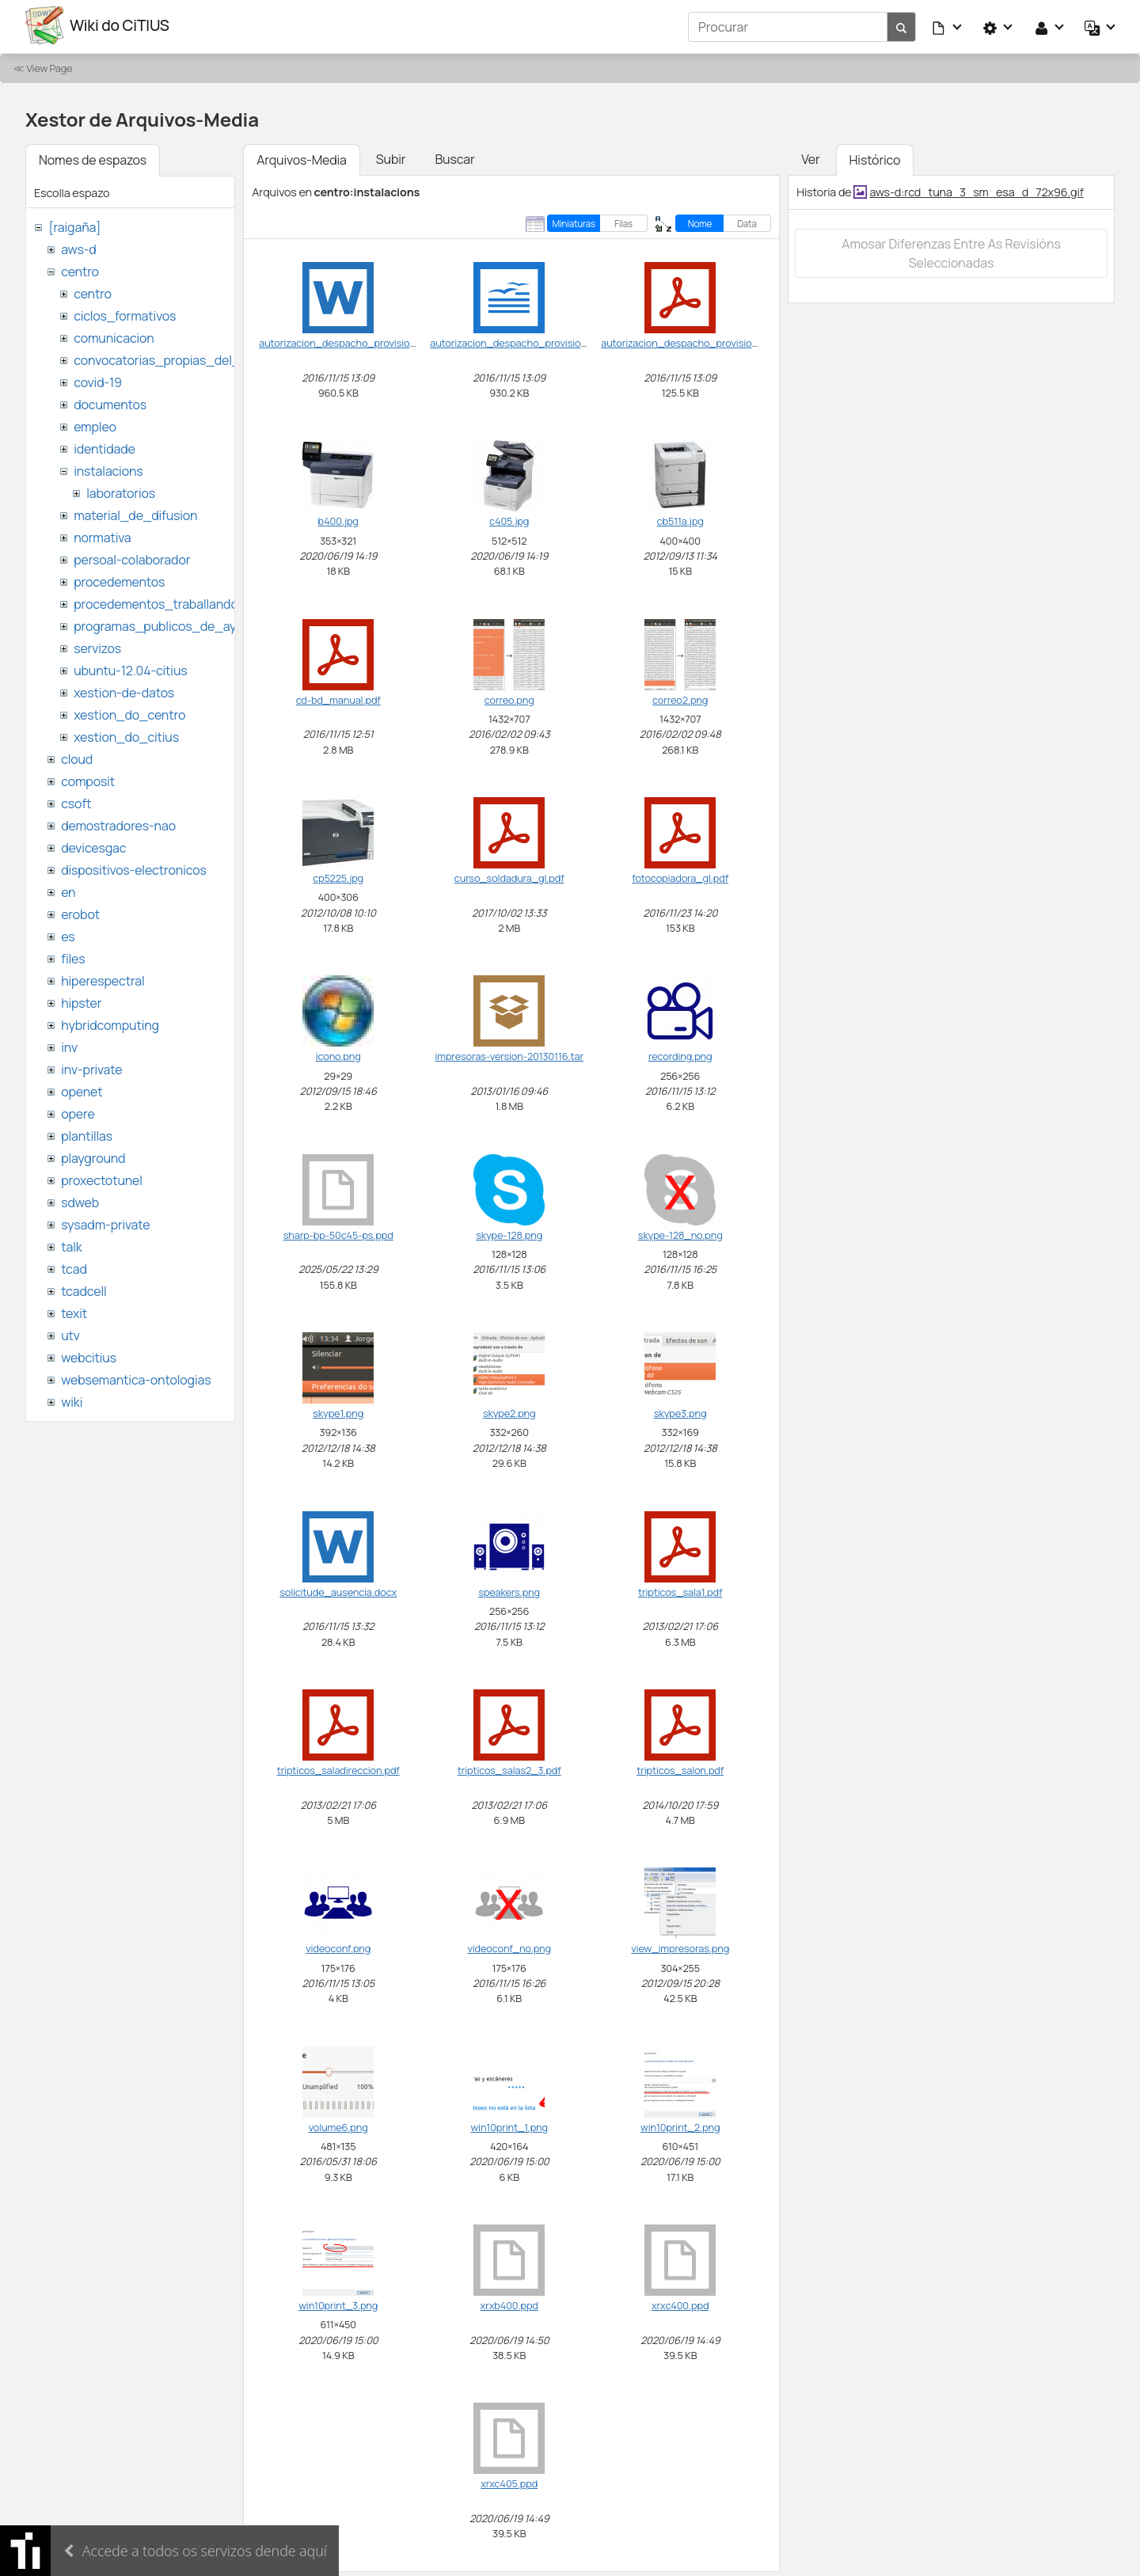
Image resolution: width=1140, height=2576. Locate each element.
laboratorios (120, 491)
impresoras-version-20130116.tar (509, 1054)
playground (93, 1156)
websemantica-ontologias (136, 1377)
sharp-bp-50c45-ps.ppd (338, 1232)
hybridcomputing (110, 1023)
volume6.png (338, 2124)
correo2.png (680, 697)
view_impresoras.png (680, 1946)
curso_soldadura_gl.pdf (509, 875)
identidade (104, 446)
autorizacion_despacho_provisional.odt (521, 340)
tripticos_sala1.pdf (680, 1589)
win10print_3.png (338, 2303)
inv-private (91, 1067)
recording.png (680, 1054)
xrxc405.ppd (509, 2481)
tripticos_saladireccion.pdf (338, 1768)
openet (81, 1089)
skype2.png (509, 1411)
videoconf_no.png (508, 1946)
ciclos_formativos (125, 313)
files (73, 956)
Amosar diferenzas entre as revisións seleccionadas (951, 251)
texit (74, 1311)
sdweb (80, 1200)
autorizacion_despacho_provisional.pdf (692, 340)
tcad (74, 1266)
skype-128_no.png (680, 1232)
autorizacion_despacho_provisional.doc (351, 340)
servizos (97, 646)
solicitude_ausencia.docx (338, 1589)
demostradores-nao (118, 823)
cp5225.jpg (338, 875)
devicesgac (93, 845)
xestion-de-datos (124, 690)
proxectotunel (101, 1178)
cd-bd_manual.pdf (338, 697)
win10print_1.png (508, 2124)
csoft (76, 801)
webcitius (88, 1355)
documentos (110, 402)
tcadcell (83, 1288)
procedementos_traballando (156, 601)
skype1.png (338, 1411)
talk (71, 1244)
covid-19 (98, 380)
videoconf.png (338, 1946)
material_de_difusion (135, 513)
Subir (391, 156)
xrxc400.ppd (680, 2303)
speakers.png (509, 1589)
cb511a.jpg (680, 518)
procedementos (119, 579)
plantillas (86, 1133)
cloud (77, 757)
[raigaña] (74, 225)
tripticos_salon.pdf (680, 1768)
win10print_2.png (680, 2124)
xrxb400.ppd (509, 2303)
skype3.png (680, 1411)
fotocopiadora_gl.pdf (680, 875)
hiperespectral (102, 978)
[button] (947, 25)
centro (80, 269)
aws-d (78, 247)
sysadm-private (105, 1222)
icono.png (338, 1054)
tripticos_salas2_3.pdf (509, 1768)
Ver (810, 156)
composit (88, 779)
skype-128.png (509, 1232)
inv (69, 1045)
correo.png (509, 697)
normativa (102, 535)
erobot (80, 912)
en (68, 890)
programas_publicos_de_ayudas (169, 624)
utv (70, 1333)
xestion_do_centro (129, 712)
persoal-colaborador (132, 557)
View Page (49, 66)
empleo (95, 424)
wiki (71, 1399)
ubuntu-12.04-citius (130, 668)
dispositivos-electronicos (133, 867)
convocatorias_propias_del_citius (172, 358)
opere (77, 1111)
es (67, 934)
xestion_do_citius (126, 734)
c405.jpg (509, 518)
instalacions (108, 468)
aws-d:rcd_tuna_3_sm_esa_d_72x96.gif (976, 188)
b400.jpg (338, 518)
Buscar (454, 156)
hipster (81, 1000)
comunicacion (114, 335)
